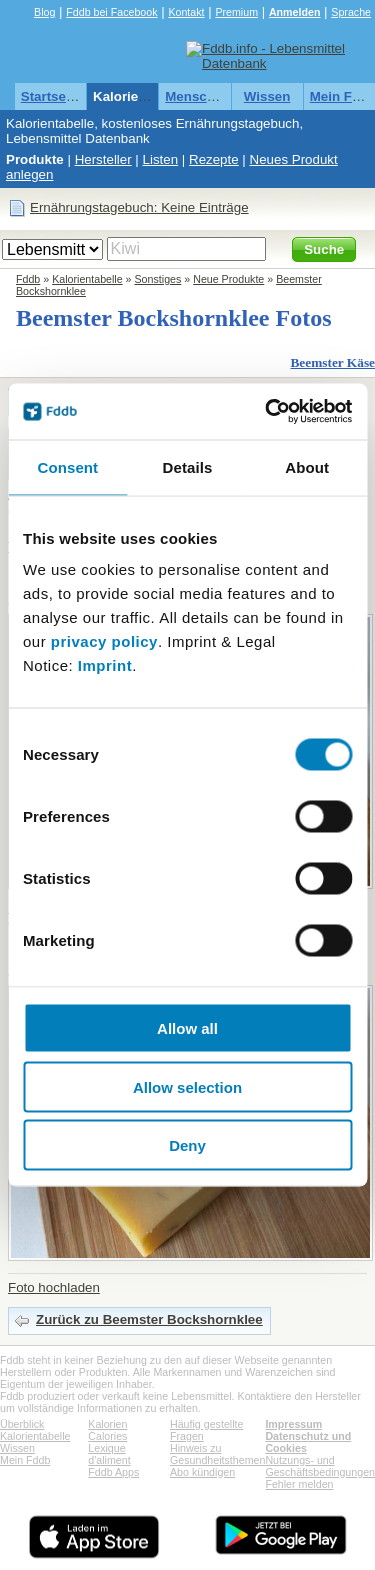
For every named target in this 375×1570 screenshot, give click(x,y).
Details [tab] (188, 466)
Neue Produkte (228, 279)
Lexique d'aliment (109, 1454)
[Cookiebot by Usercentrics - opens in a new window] (267, 412)
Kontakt (186, 12)
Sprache (351, 12)
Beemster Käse (332, 362)
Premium (236, 12)
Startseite (51, 96)
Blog (44, 12)
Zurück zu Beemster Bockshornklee (149, 1319)
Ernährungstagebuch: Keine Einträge (139, 207)
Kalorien (107, 1424)
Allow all (187, 1028)
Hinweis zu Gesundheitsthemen (217, 1454)
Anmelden (295, 12)
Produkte (35, 159)
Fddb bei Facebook (111, 12)
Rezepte (214, 159)
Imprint (105, 665)
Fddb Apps (113, 1472)
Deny (187, 1145)
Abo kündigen (202, 1472)
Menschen (197, 96)
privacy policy (104, 641)
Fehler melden (299, 1484)
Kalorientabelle (141, 96)
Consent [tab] (67, 466)
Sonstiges (158, 279)
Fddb (28, 279)
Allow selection (187, 1086)
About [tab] (307, 466)
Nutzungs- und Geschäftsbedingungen (320, 1466)
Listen (161, 159)
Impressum (293, 1424)
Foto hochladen (54, 1287)
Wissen (267, 96)
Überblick (22, 1424)
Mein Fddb (25, 1460)
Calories (107, 1436)
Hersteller (103, 159)
